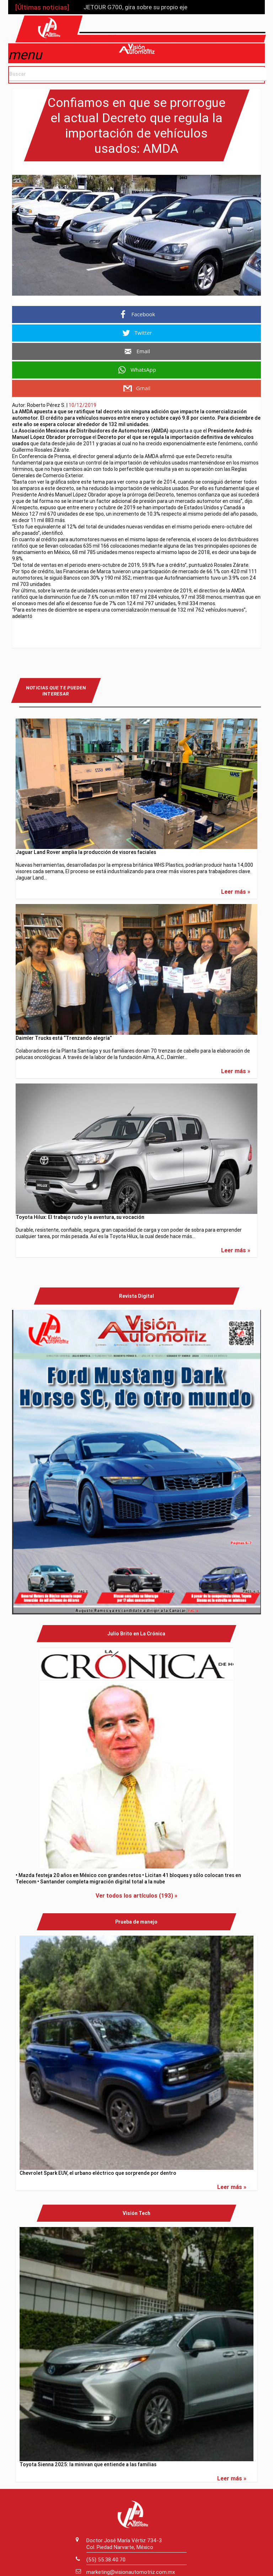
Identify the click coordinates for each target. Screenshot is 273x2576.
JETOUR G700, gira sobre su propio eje (135, 7)
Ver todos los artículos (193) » (136, 1893)
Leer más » (235, 889)
